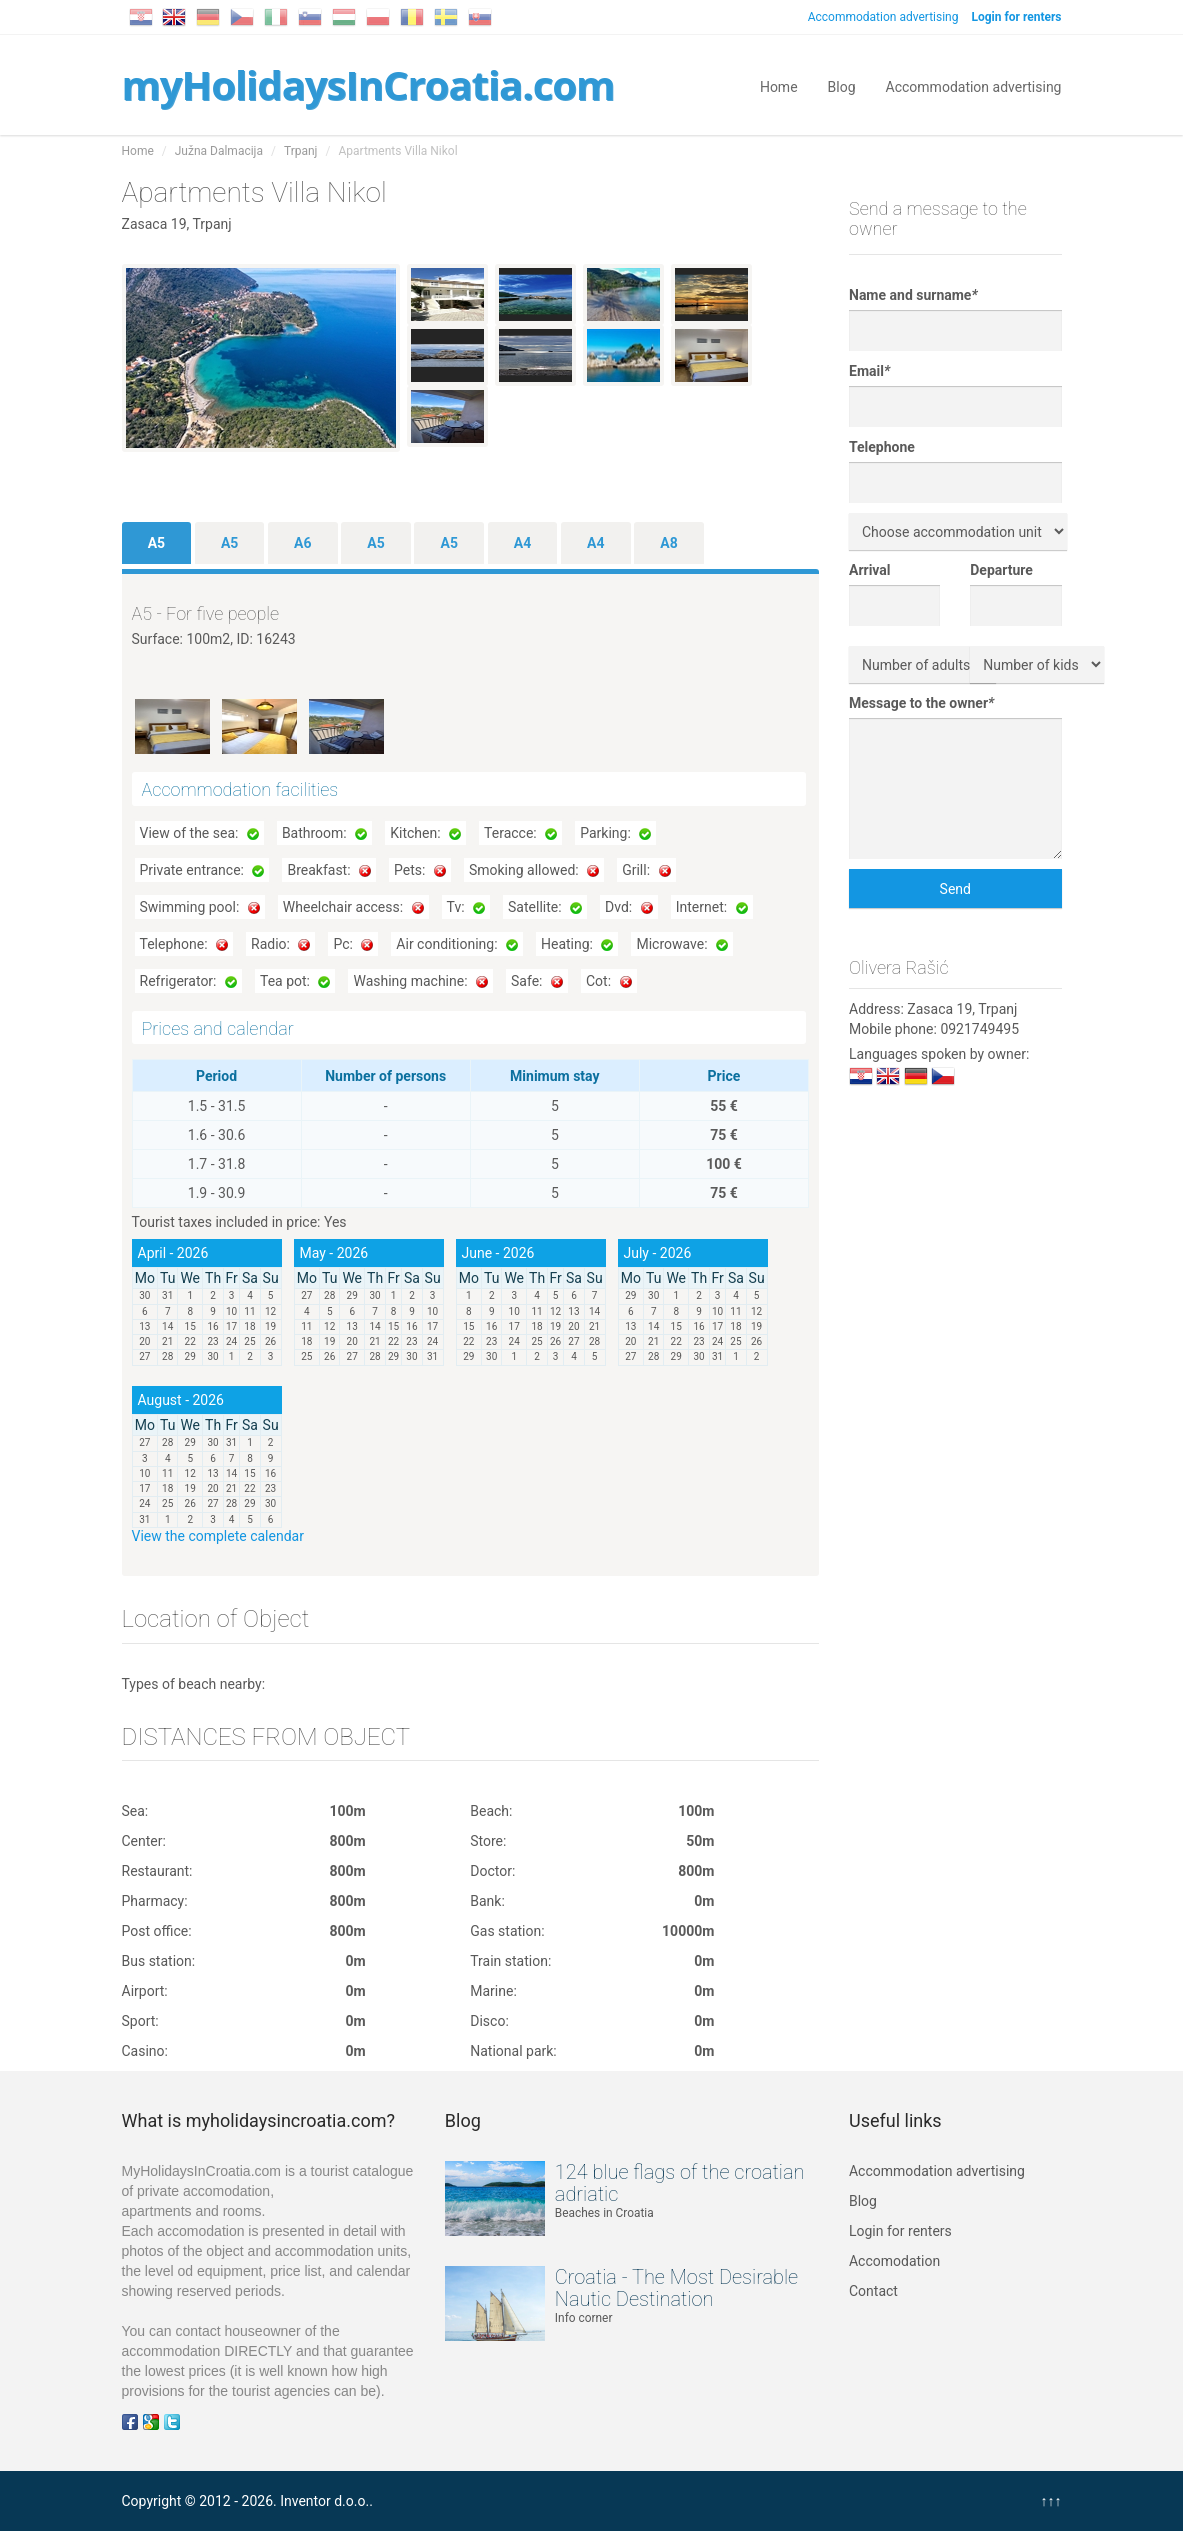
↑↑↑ (1051, 2501)
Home (779, 85)
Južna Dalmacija (219, 151)
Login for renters (900, 2231)
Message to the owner (921, 703)
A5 (156, 543)
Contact (873, 2291)
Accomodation (894, 2261)
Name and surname (913, 295)
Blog (842, 85)
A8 (668, 543)
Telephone (882, 447)
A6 (302, 543)
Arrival (870, 570)
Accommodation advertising (883, 17)
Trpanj (301, 151)
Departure (1001, 570)
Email (869, 371)
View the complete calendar (218, 1536)
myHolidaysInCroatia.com (368, 84)
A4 (522, 543)
